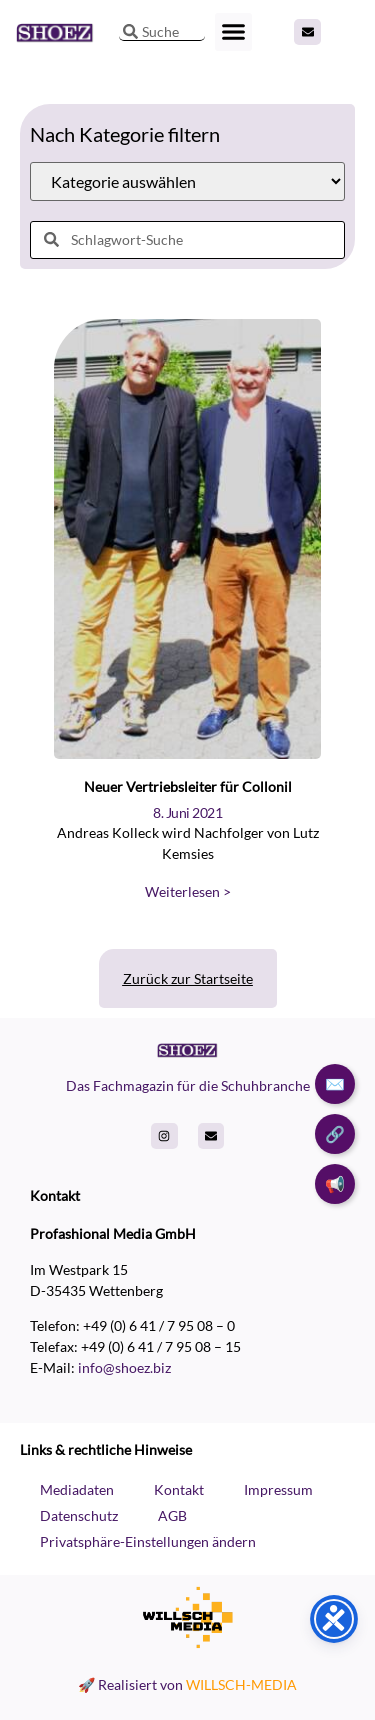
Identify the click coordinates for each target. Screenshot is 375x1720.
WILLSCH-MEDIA (241, 1684)
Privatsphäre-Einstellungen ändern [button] (148, 1541)
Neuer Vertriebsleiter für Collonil (188, 786)
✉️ (335, 1083)
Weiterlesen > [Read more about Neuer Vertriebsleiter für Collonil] (188, 891)
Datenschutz (79, 1515)
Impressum (278, 1489)
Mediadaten (77, 1489)
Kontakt (179, 1489)
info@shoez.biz (124, 1367)
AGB (172, 1515)
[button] (234, 32)
